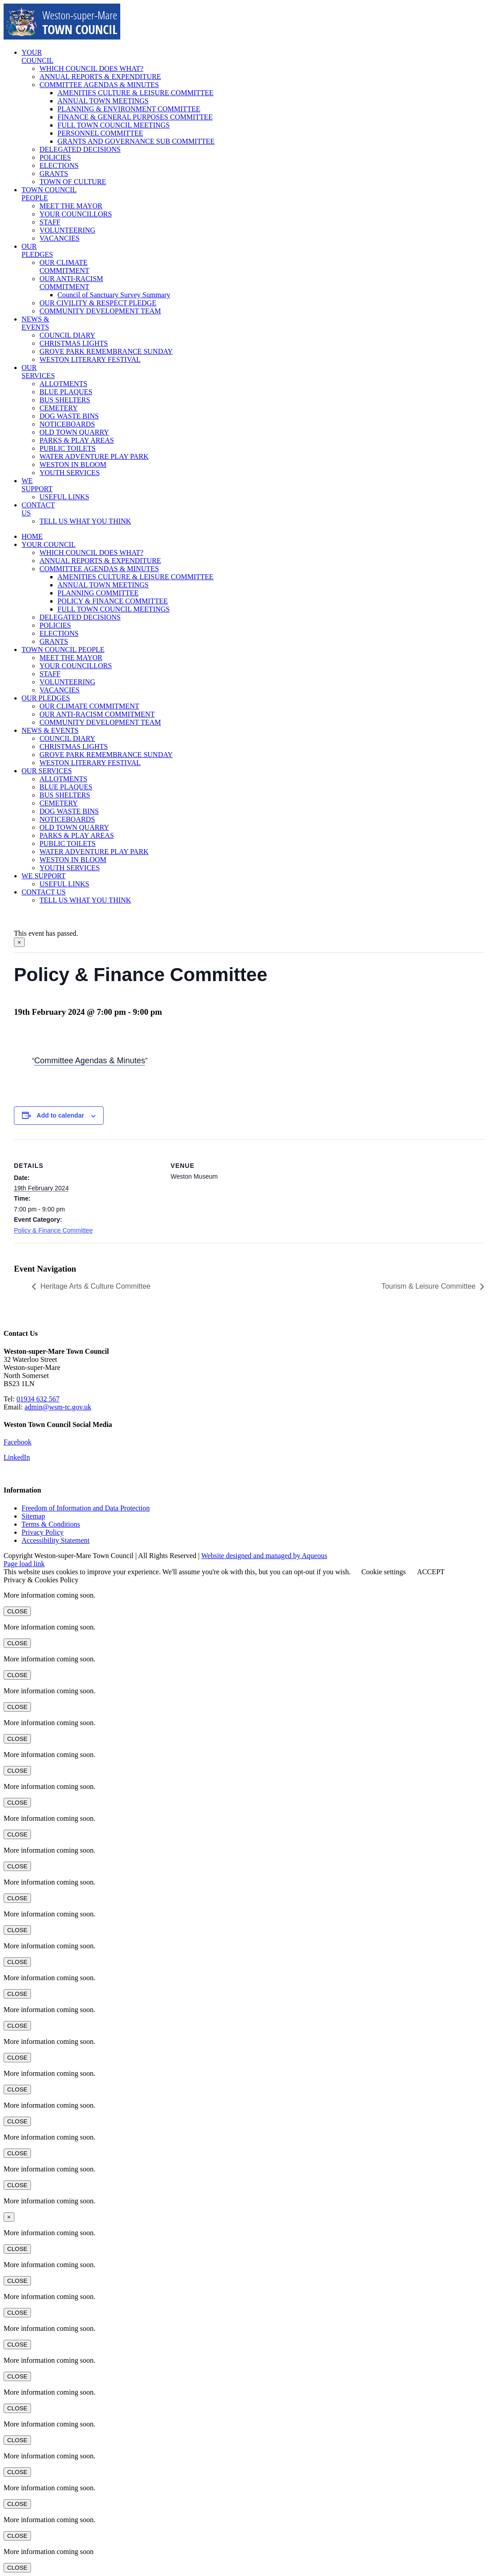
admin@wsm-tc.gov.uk (58, 1407)
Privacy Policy (43, 1532)
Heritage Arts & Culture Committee (95, 1286)
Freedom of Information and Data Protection (86, 1508)
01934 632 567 (38, 1399)
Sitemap (33, 1516)
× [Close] (19, 942)
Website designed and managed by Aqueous (264, 1555)
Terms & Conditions (51, 1524)
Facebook (17, 1442)
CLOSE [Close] (17, 1611)
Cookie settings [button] (383, 1572)
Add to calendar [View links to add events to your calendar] (60, 1115)
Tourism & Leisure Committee (428, 1286)
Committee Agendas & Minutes (89, 1060)
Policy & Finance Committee (53, 1230)
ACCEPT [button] (430, 1572)
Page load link (24, 1564)
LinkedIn (17, 1457)
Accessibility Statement (56, 1540)
